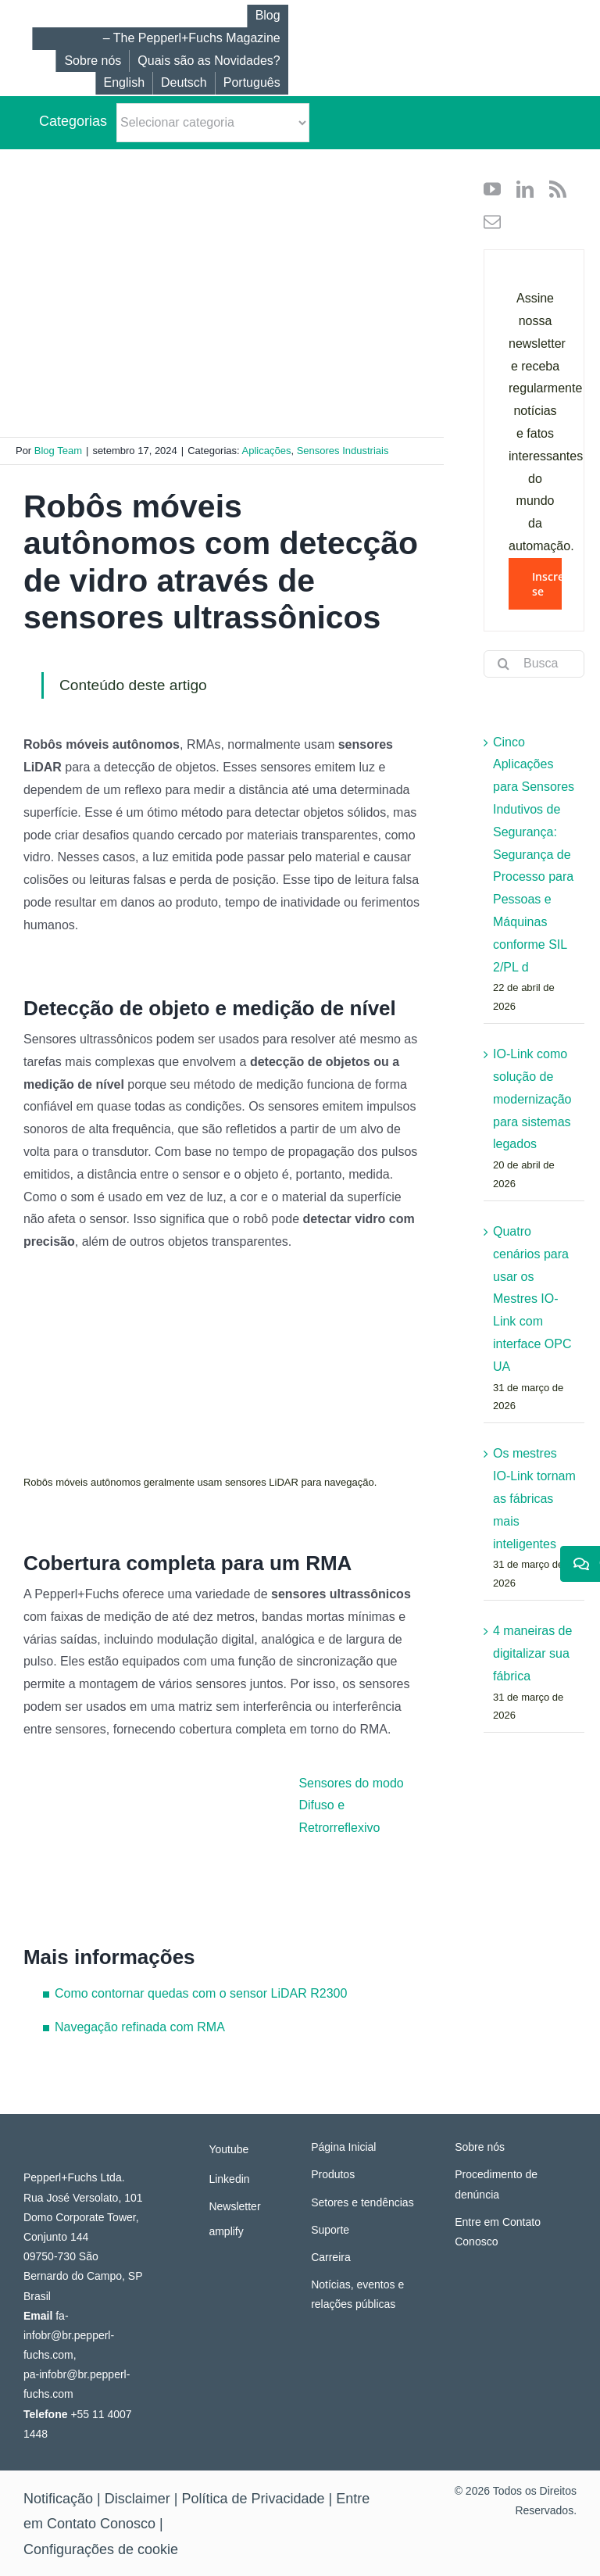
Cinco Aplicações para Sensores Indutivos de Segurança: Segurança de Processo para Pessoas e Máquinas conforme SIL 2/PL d (533, 854)
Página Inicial (343, 2147)
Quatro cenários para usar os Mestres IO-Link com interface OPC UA (532, 1299)
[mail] (492, 222)
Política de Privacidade (252, 2498)
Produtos (333, 2174)
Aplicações (266, 450)
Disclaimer (137, 2498)
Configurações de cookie (100, 2549)
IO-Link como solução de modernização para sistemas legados (532, 1098)
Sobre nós (480, 2147)
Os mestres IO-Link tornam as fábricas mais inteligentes (534, 1498)
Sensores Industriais (343, 450)
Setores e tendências (362, 2202)
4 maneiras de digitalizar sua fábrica (532, 1653)
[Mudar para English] (123, 83)
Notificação (58, 2498)
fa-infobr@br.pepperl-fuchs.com (68, 2335)
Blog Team (58, 450)
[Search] (503, 663)
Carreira (331, 2257)
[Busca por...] (534, 664)
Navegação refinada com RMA (140, 2027)
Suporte (330, 2230)
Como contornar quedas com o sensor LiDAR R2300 (201, 1993)
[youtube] (492, 189)
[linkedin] (525, 189)
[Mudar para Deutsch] (183, 83)
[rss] (557, 189)
